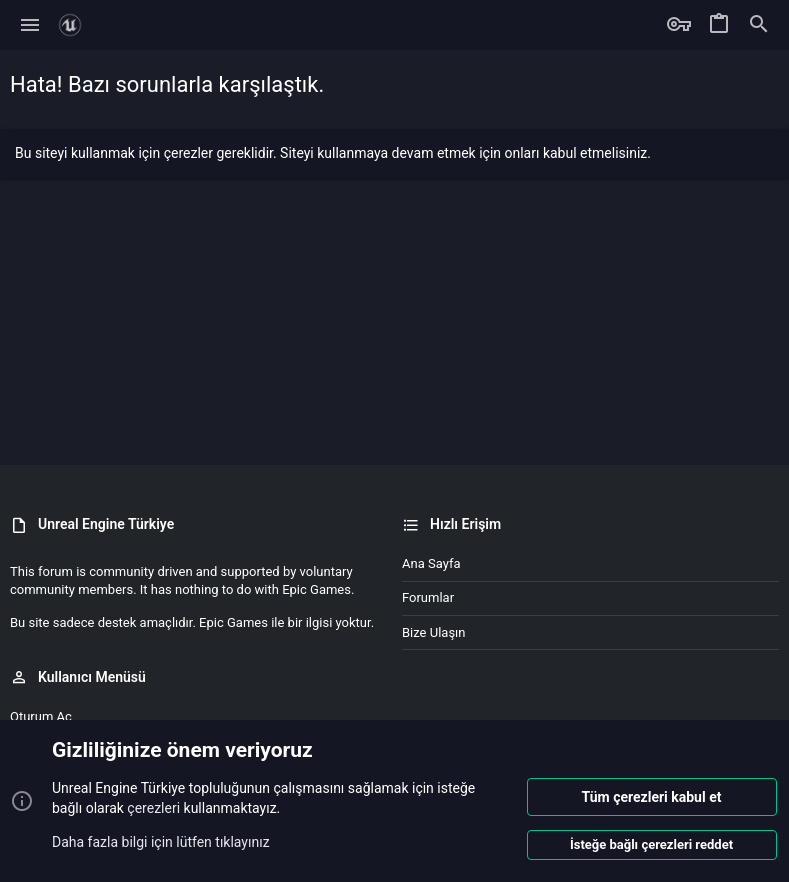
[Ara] (759, 25)
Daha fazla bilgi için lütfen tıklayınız (161, 841)
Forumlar (428, 597)
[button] (30, 25)
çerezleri (153, 808)
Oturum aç (41, 716)
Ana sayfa (431, 563)
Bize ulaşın (434, 632)
